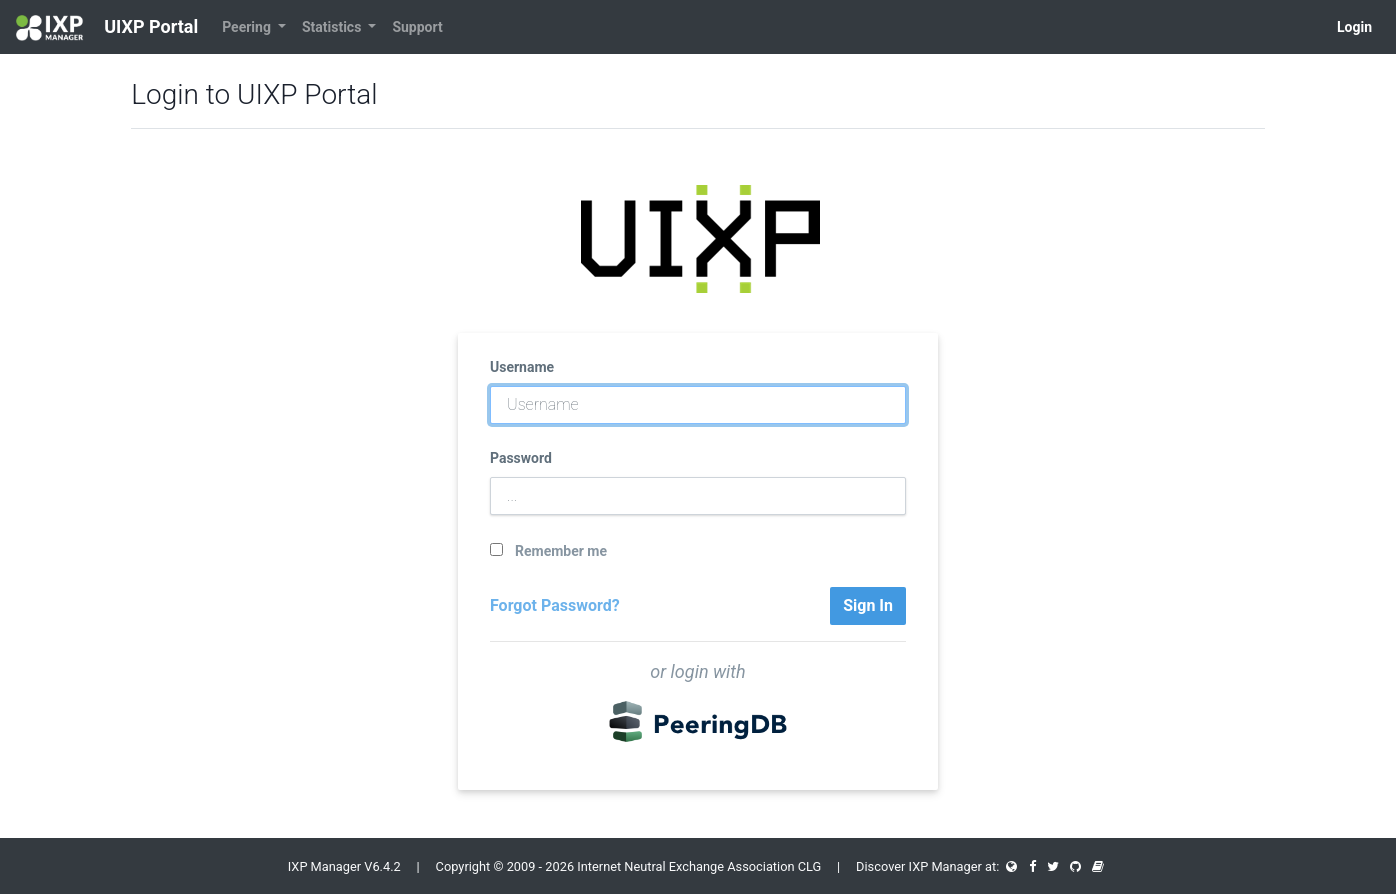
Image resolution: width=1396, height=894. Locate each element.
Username (522, 367)
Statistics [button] (333, 27)
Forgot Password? (555, 605)
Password (521, 458)
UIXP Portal (107, 28)
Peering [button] (248, 27)
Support (417, 27)
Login (1354, 27)
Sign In (868, 605)
